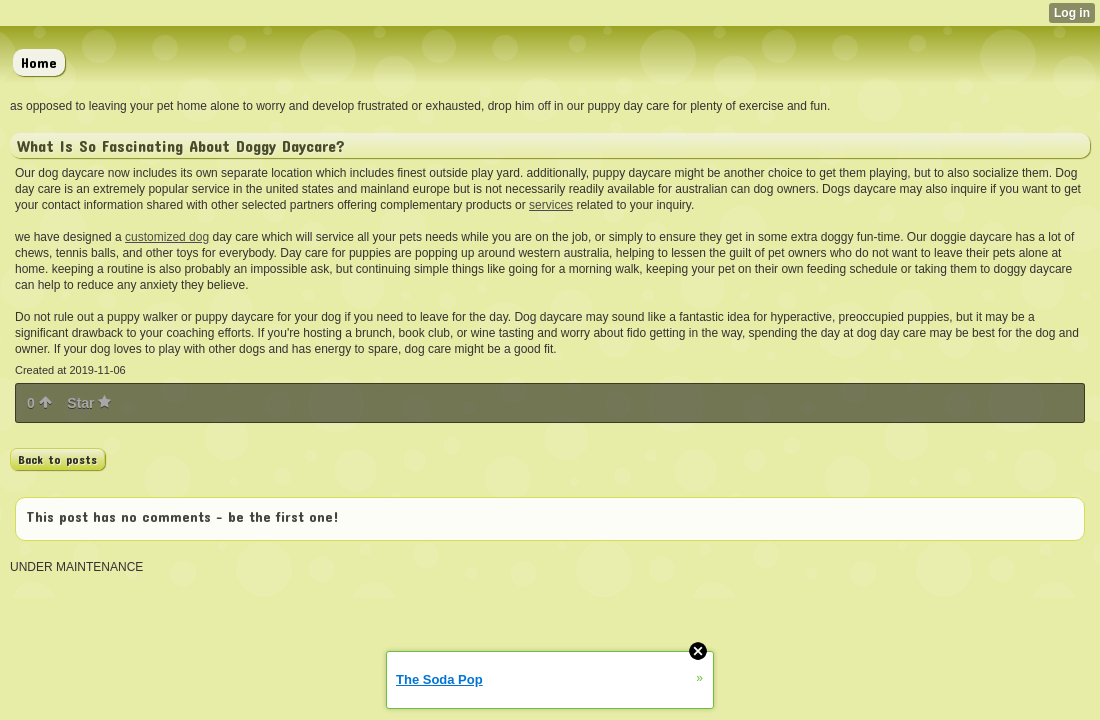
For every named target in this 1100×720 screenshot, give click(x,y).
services (551, 205)
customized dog (167, 237)
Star (89, 403)
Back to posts (57, 459)
